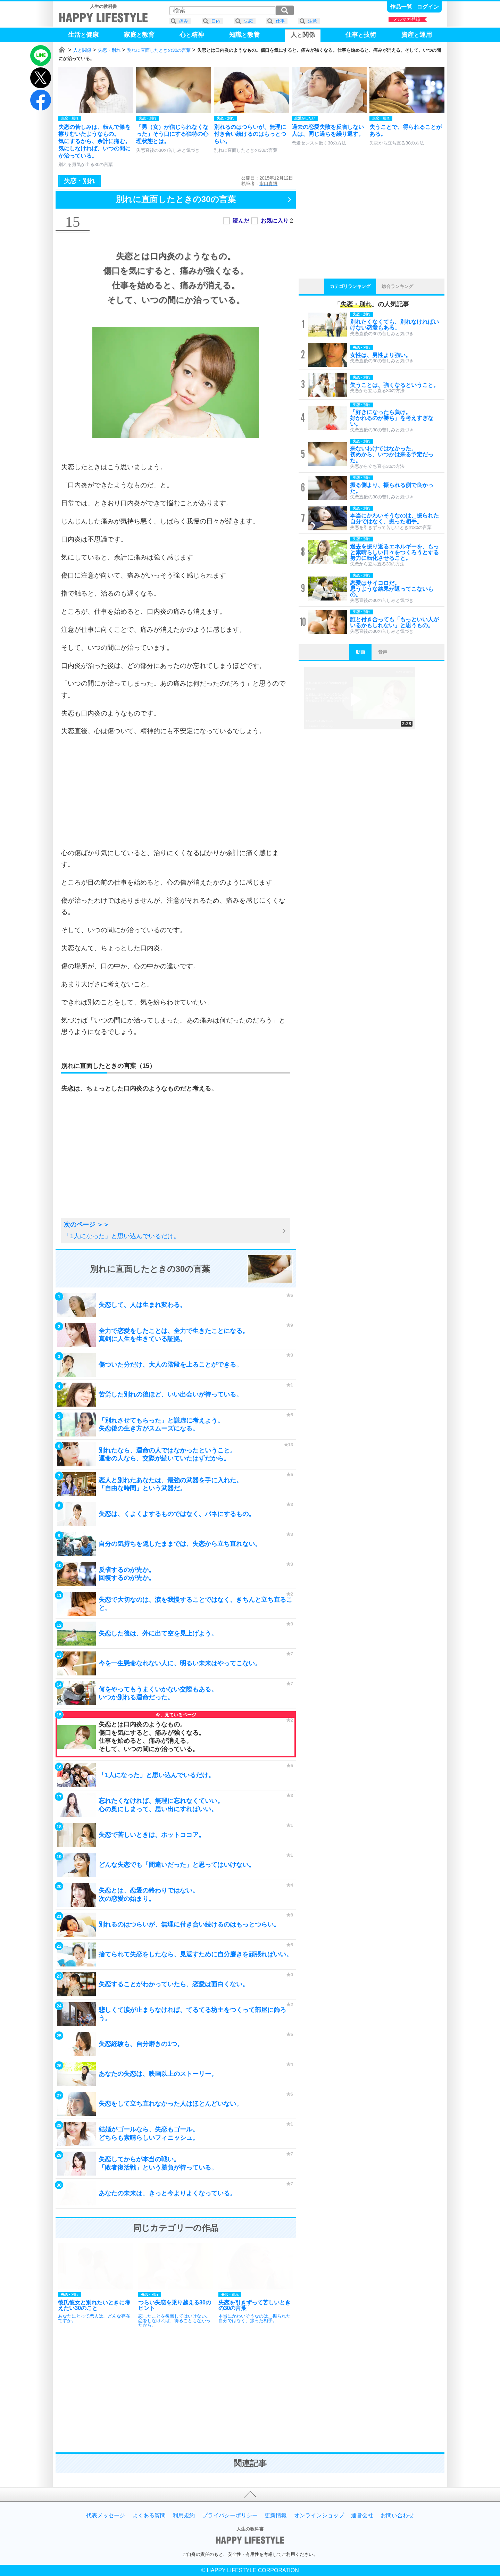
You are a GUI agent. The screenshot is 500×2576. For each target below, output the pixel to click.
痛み (183, 21)
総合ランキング (397, 286)
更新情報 (276, 2515)
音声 (382, 652)
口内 (215, 21)
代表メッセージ (105, 2515)
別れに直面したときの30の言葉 (159, 50)
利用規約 (184, 2515)
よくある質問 (149, 2515)
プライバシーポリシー (230, 2515)
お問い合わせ (397, 2515)
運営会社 (362, 2515)
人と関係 (82, 50)
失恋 (248, 21)
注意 (312, 21)
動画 (360, 652)
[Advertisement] (175, 791)
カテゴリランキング (350, 286)
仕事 (280, 21)
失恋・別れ (109, 50)
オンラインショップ (319, 2515)
